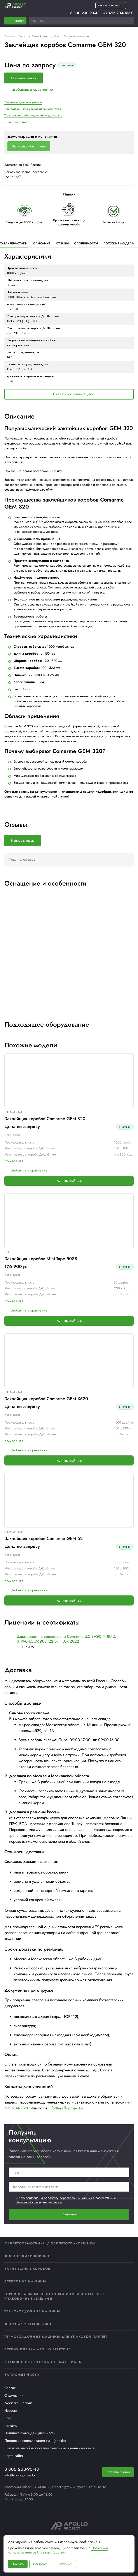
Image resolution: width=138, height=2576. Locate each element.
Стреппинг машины (25, 2281)
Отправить (69, 2214)
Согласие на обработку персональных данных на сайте (49, 2448)
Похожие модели (118, 243)
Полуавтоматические (76, 36)
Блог (7, 2417)
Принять (17, 2563)
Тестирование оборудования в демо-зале (33, 115)
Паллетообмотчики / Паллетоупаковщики (49, 2243)
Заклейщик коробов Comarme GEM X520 (46, 1399)
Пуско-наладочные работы (23, 102)
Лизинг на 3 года (16, 122)
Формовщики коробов (28, 2256)
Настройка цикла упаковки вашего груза (32, 109)
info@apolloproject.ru (66, 2108)
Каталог (22, 36)
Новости (10, 2410)
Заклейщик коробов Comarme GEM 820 (45, 1119)
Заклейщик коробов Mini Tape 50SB (40, 1259)
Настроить (40, 2563)
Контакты (10, 2425)
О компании (13, 2395)
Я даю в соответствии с (66, 2200)
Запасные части (22, 2374)
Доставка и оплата (18, 2402)
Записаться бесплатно (29, 146)
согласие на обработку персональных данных (59, 2197)
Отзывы (62, 243)
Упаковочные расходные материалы (43, 2362)
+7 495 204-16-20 (118, 13)
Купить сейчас (69, 1180)
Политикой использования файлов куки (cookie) (58, 2550)
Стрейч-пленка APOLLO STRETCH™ (37, 2349)
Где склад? (12, 176)
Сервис (10, 2387)
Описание (42, 243)
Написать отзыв (22, 840)
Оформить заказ (23, 78)
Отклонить (65, 2563)
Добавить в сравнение (28, 89)
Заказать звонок (118, 2471)
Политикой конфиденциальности (39, 2202)
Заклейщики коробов (45, 36)
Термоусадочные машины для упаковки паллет (55, 2336)
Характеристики (14, 243)
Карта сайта (13, 2455)
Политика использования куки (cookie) (35, 2440)
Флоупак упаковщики (27, 2324)
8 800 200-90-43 (85, 13)
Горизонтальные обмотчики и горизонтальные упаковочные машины (54, 2296)
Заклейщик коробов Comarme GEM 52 (43, 1538)
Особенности (86, 243)
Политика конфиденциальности (29, 2433)
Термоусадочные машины (32, 2311)
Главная (9, 36)
